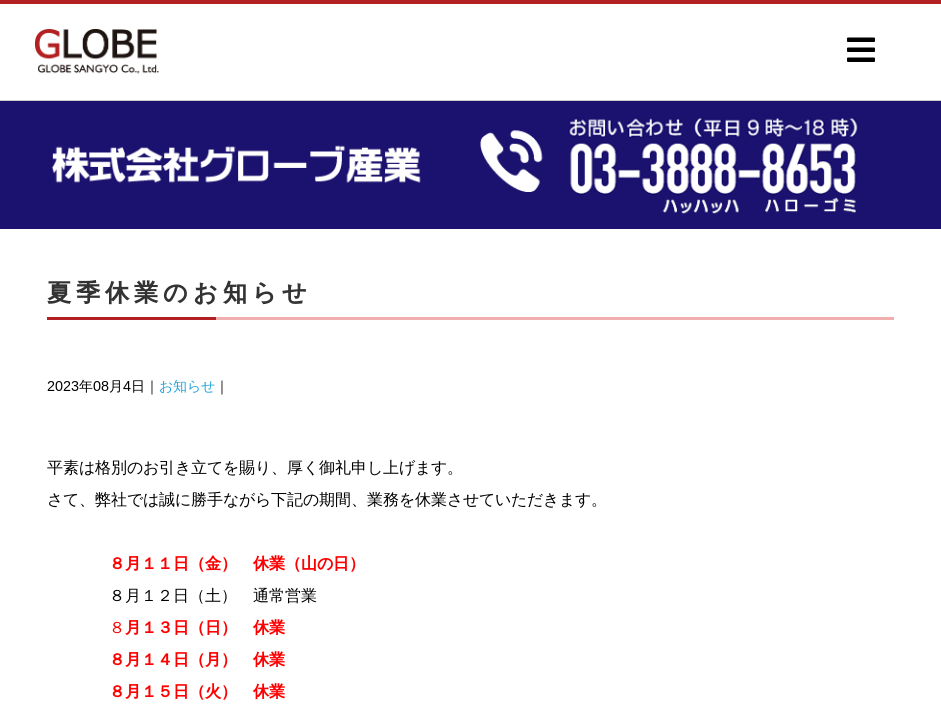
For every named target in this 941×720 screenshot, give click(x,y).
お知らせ (187, 386)
